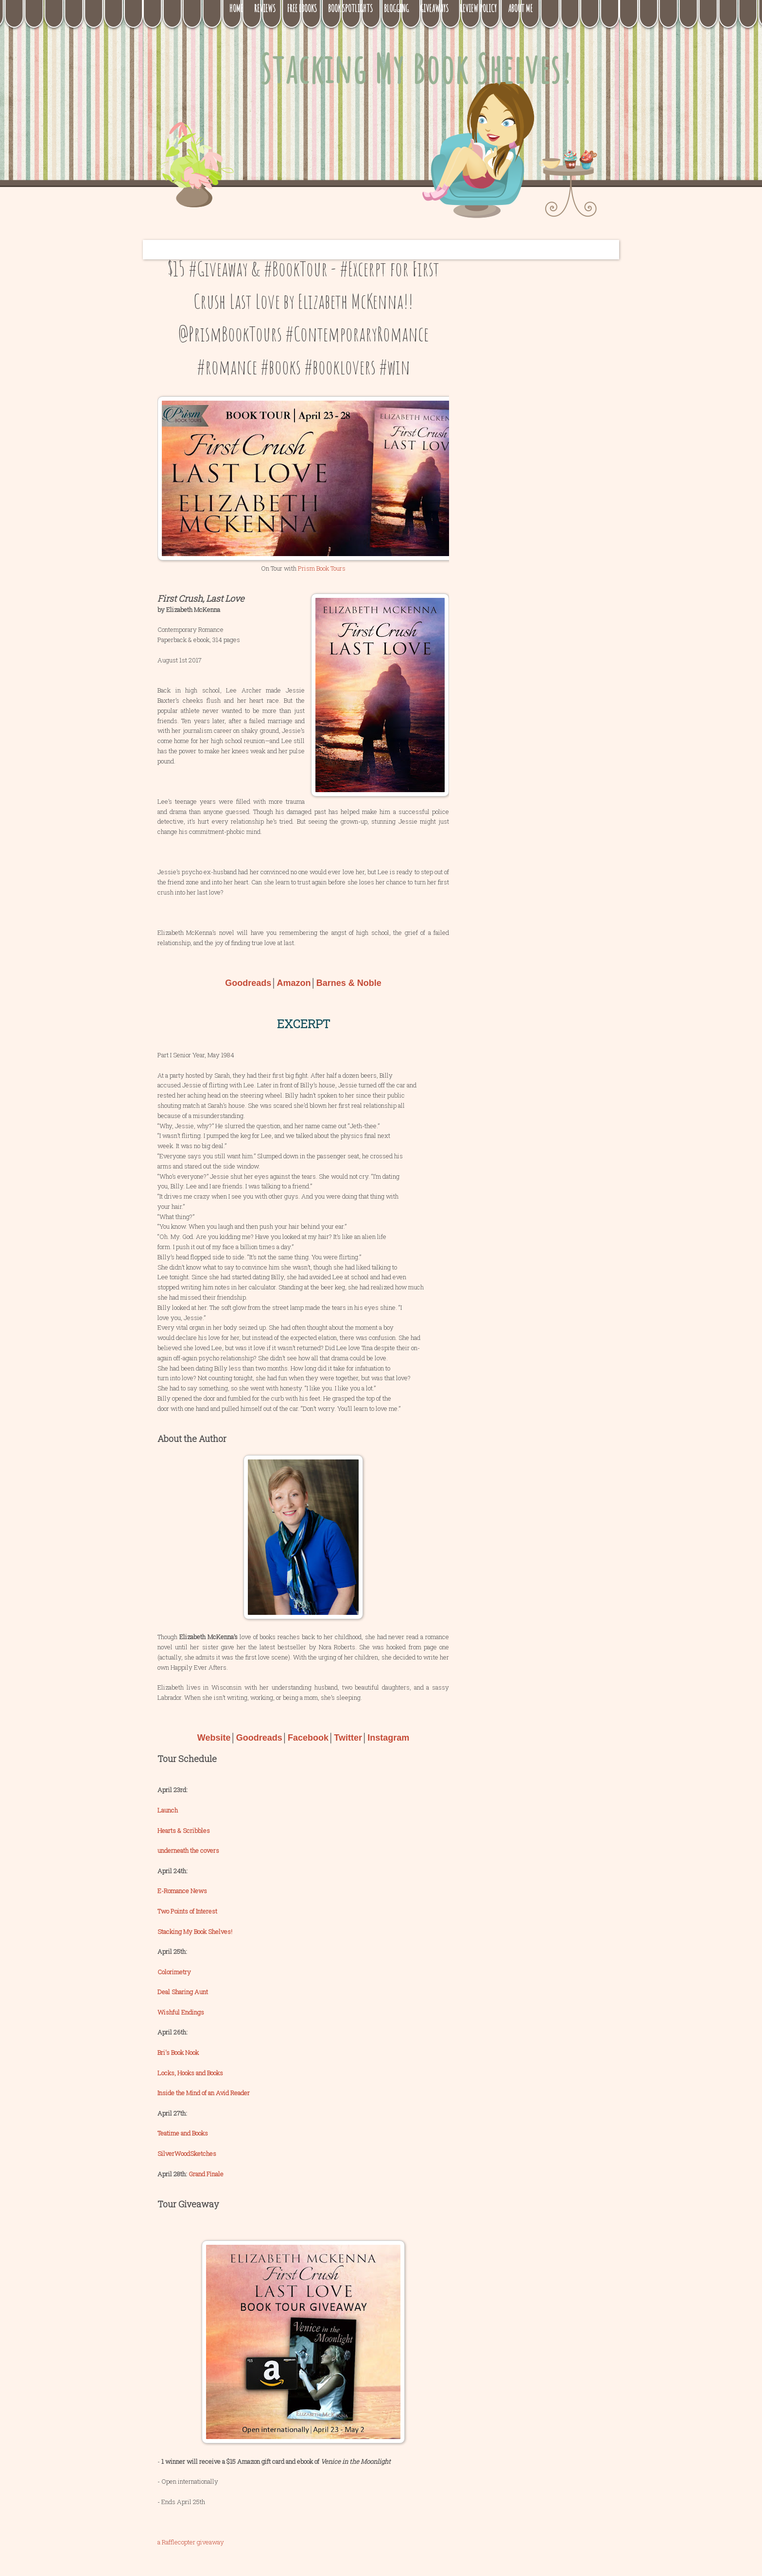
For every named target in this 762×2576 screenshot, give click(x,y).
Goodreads (248, 983)
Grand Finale (206, 2173)
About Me (520, 8)
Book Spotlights (350, 8)
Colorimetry (174, 1971)
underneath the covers (188, 1850)
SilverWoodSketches (186, 2153)
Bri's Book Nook (178, 2052)
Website (214, 1738)
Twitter (348, 1738)
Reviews (265, 8)
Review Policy (478, 8)
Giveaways (434, 8)
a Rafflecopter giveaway (190, 2542)
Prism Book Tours (322, 568)
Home (236, 8)
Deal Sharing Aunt (182, 1991)
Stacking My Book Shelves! (416, 68)
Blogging (396, 8)
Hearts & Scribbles (183, 1830)
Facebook (308, 1738)
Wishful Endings (180, 2012)
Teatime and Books (182, 2133)
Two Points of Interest (187, 1911)
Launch (167, 1810)
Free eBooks (302, 8)
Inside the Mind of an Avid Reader (203, 2092)
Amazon (294, 983)
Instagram (388, 1738)
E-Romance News (182, 1890)
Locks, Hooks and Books (190, 2072)
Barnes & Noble (348, 983)
